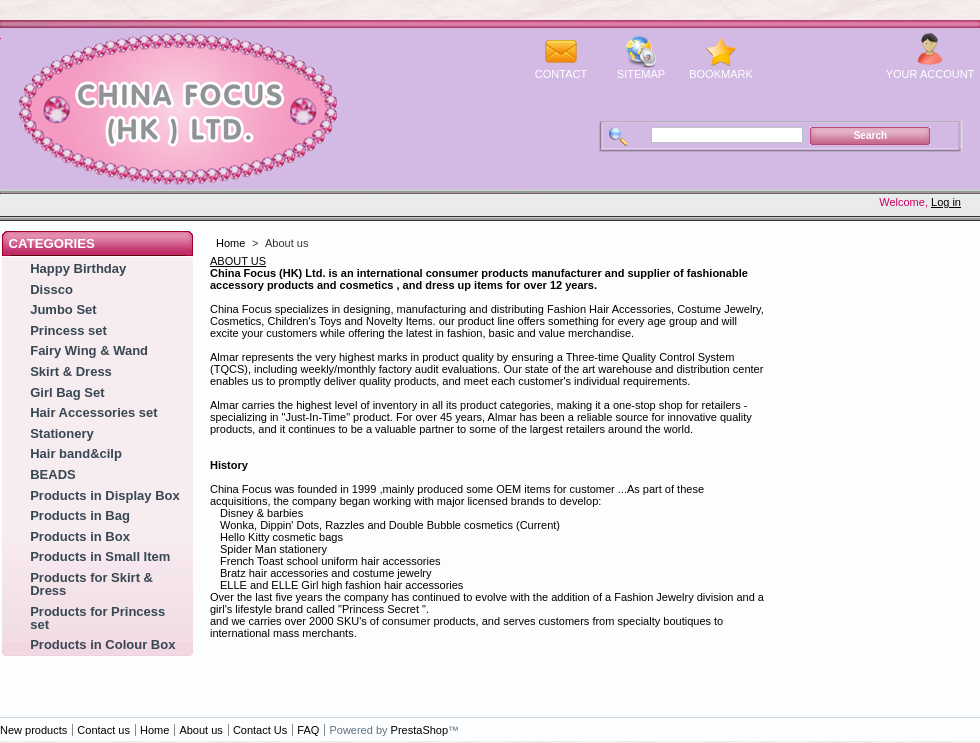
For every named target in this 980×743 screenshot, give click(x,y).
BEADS (53, 474)
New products (33, 730)
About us (200, 730)
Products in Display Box (105, 495)
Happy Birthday (78, 268)
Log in (946, 202)
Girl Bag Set (67, 392)
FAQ (308, 730)
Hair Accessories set (93, 412)
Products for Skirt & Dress (91, 584)
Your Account (930, 74)
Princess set (68, 330)
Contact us (103, 730)
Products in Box (80, 536)
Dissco (51, 289)
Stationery (62, 433)
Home (230, 243)
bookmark (721, 74)
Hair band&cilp (76, 453)
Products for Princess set (97, 618)
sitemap (641, 74)
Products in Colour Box (102, 644)
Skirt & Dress (71, 371)
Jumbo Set (63, 309)
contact (561, 74)
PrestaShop (419, 730)
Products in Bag (80, 515)
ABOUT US (238, 261)
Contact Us (260, 730)
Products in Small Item (100, 556)
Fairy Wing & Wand (89, 350)
